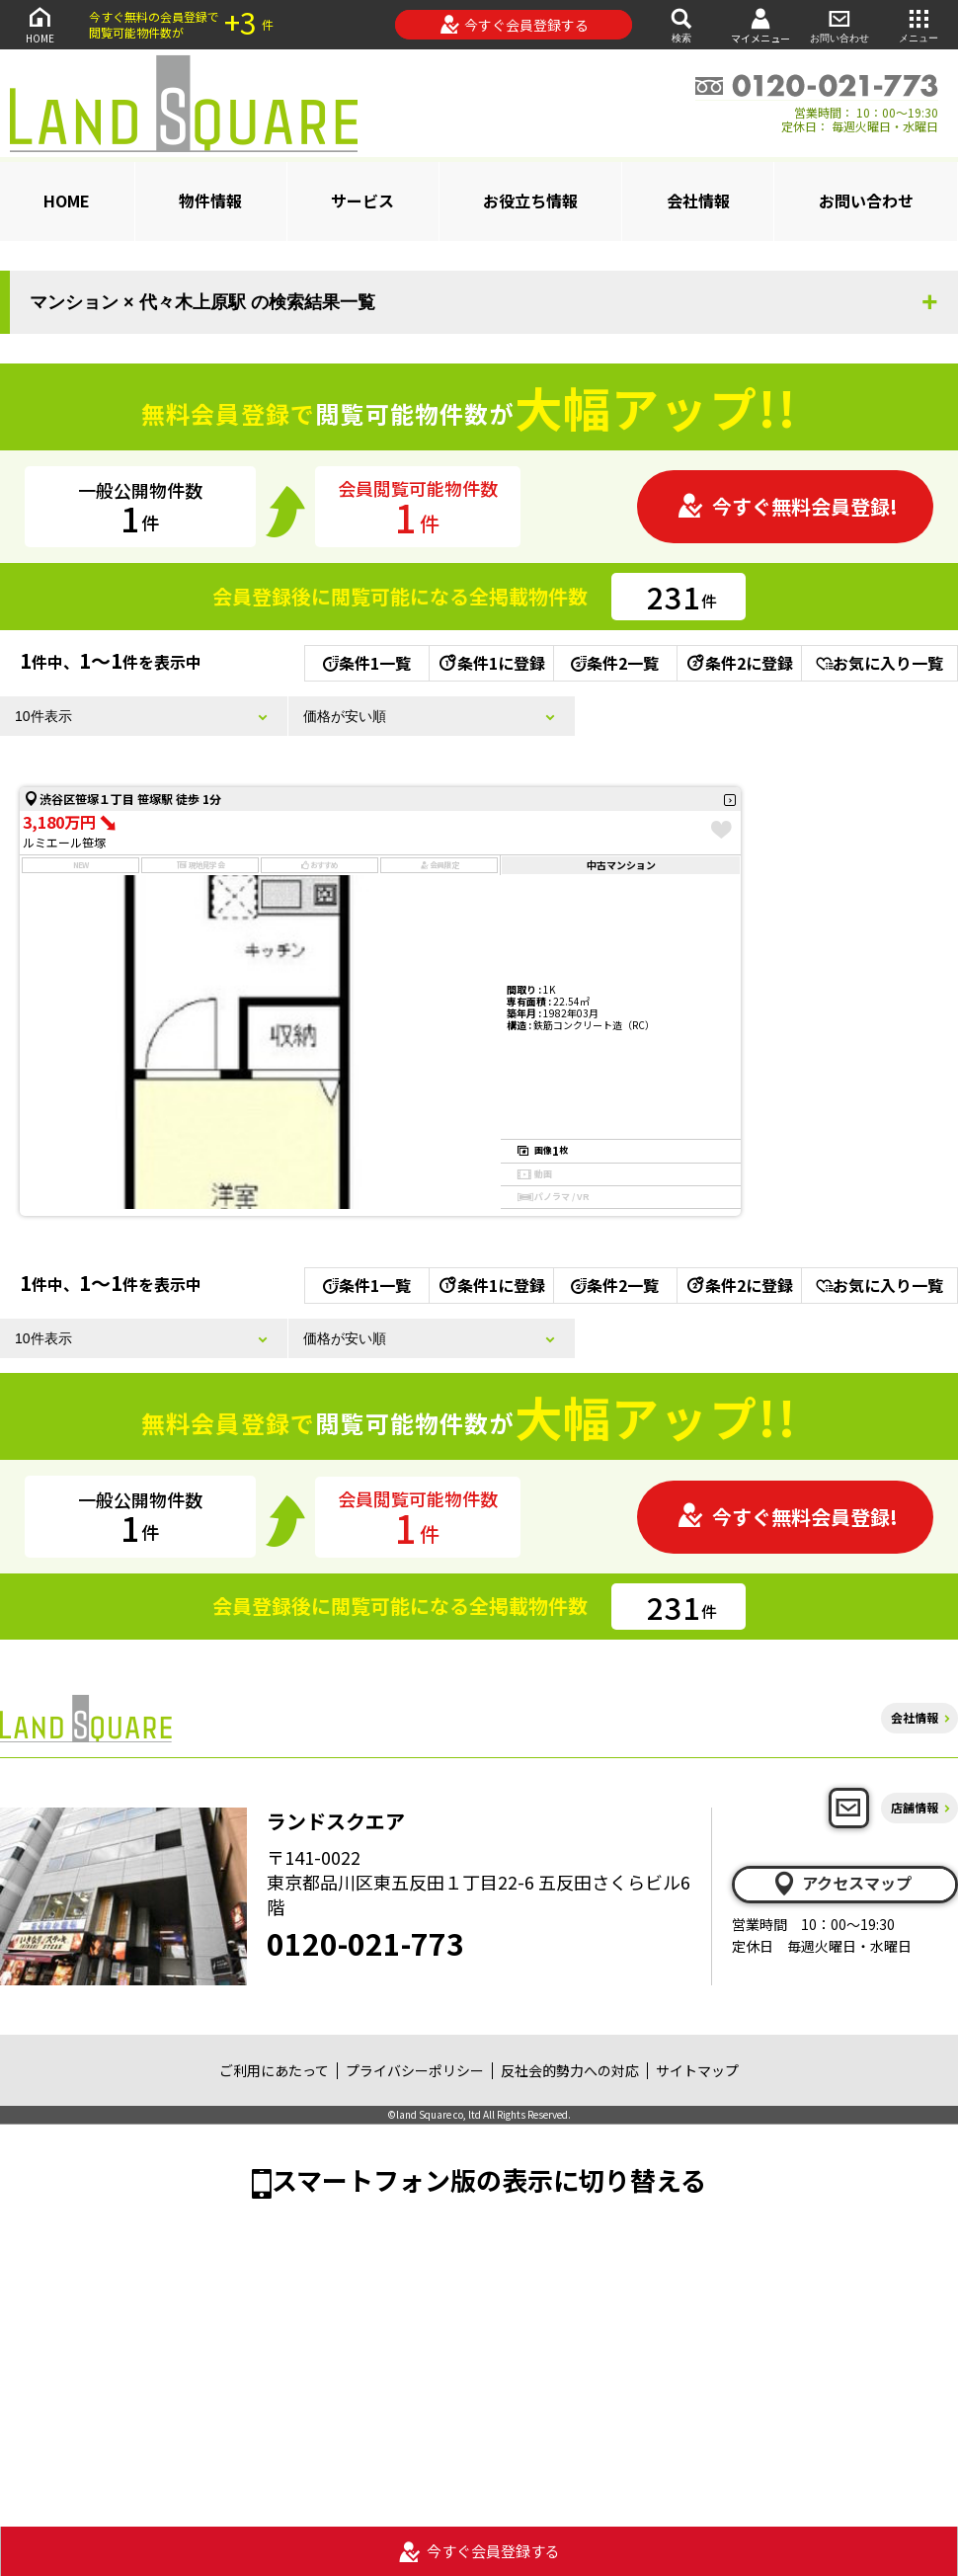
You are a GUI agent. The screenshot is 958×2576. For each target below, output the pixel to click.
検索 (681, 24)
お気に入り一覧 (879, 663)
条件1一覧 (367, 663)
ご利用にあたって (274, 2070)
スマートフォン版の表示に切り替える (489, 2179)
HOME (39, 24)
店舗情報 (914, 1807)
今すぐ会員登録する (514, 25)
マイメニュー (760, 25)
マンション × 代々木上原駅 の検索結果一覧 (202, 302)
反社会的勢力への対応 (570, 2070)
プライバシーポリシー (415, 2070)
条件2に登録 (738, 663)
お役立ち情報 (530, 200)
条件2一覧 (615, 663)
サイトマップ (697, 2070)
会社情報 (698, 200)
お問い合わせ (839, 24)
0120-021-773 (365, 1943)
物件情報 (210, 200)
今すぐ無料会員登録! (787, 506)
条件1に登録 (491, 663)
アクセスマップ (841, 1883)
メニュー (918, 24)
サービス (362, 200)
